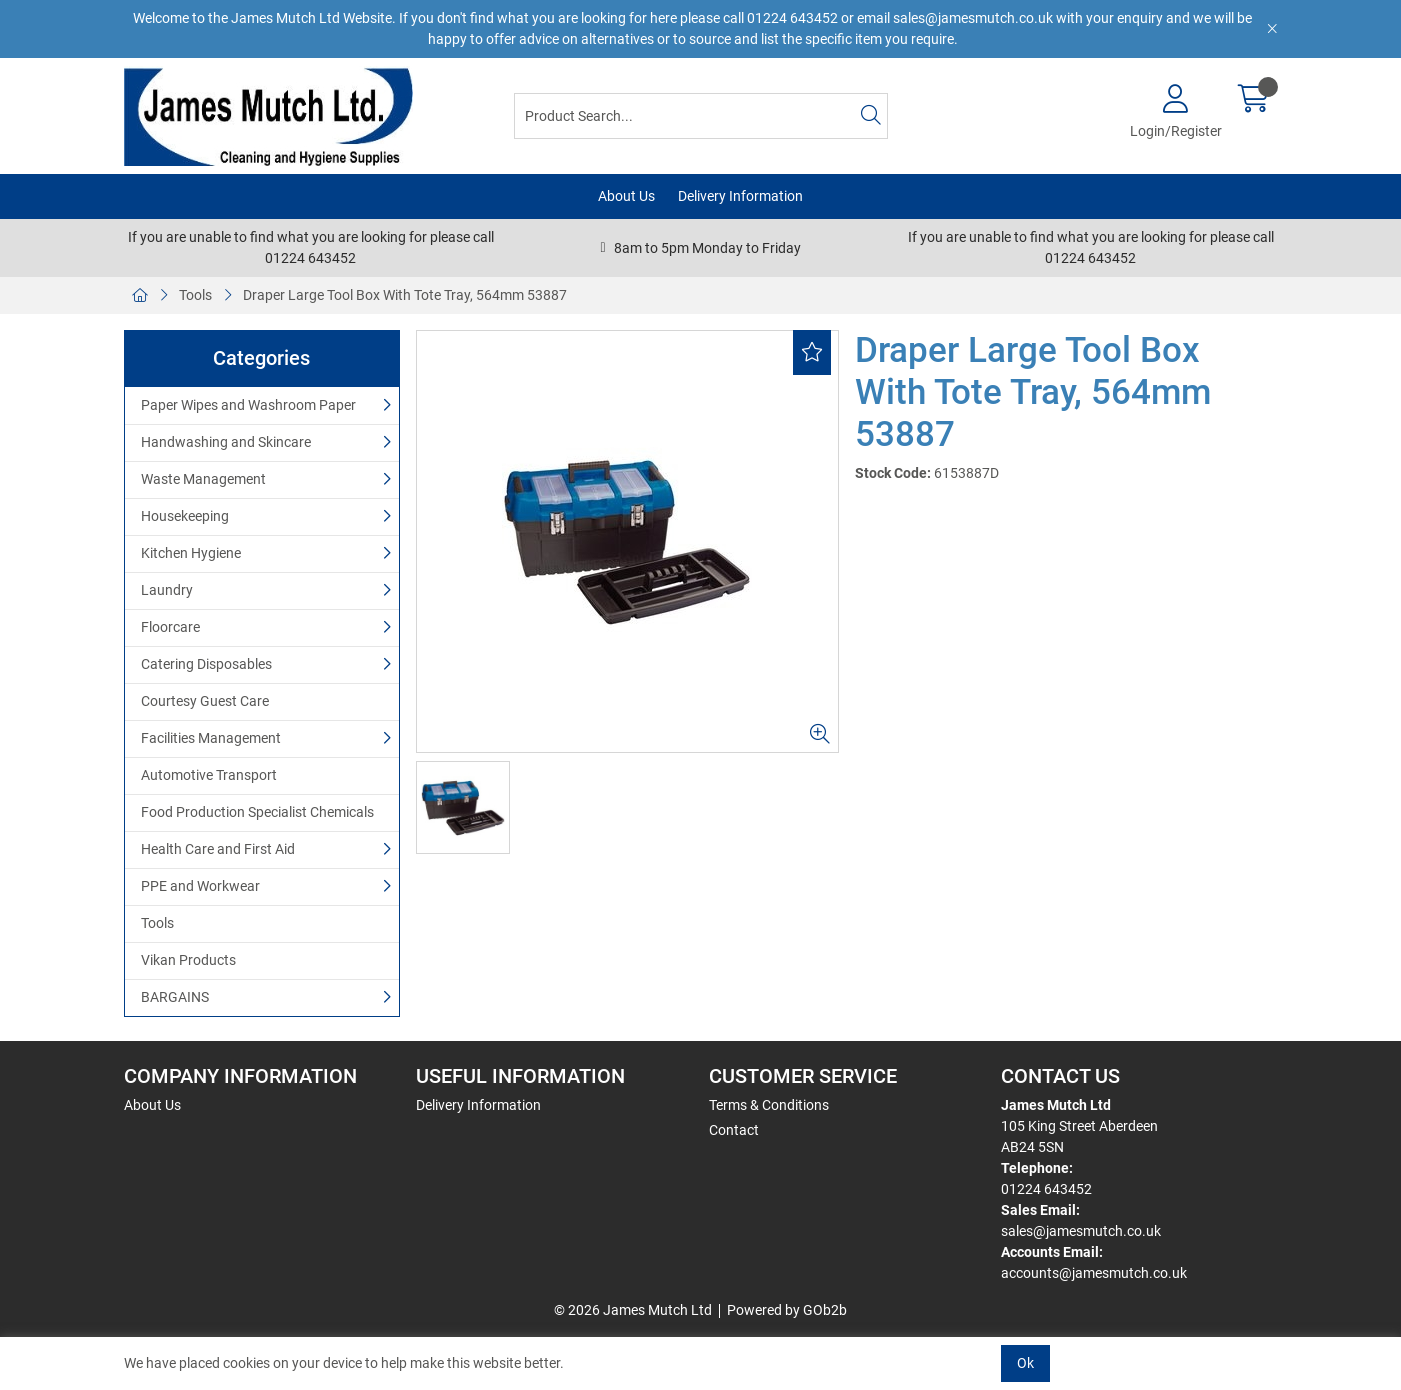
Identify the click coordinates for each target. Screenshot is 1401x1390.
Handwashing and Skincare (226, 442)
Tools (195, 295)
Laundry (167, 590)
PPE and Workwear (200, 886)
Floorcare (170, 627)
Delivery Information (740, 196)
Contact (734, 1130)
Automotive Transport (209, 775)
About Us (626, 196)
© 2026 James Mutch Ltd (633, 1310)
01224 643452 (1046, 1189)
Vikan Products (188, 960)
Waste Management (203, 479)
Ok (1025, 1363)
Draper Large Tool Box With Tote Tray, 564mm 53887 (405, 295)
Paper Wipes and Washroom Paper (248, 405)
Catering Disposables (206, 664)
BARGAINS (175, 997)
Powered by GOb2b (787, 1310)
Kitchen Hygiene (191, 553)
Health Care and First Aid (218, 849)
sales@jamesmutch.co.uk (1081, 1231)
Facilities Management (211, 738)
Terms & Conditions (769, 1105)
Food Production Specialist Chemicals (257, 812)
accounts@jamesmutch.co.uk (1094, 1273)
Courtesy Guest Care (205, 701)
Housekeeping (185, 516)
